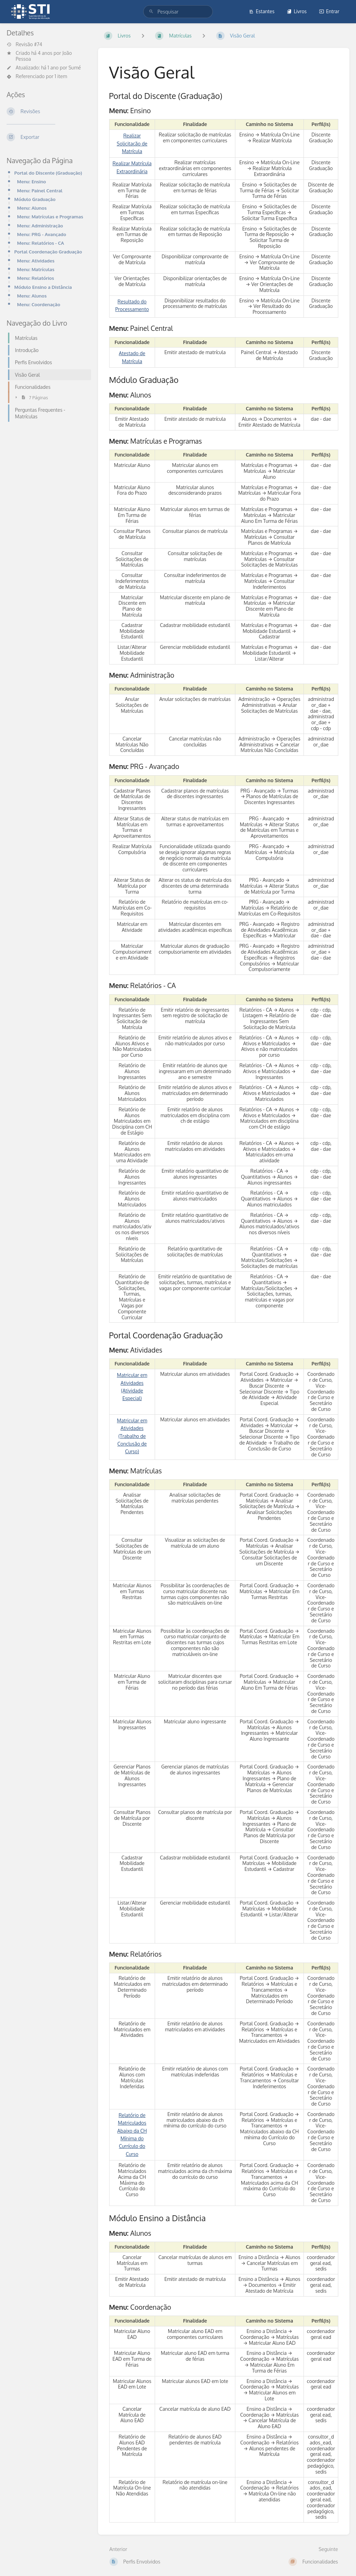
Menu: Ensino (31, 181)
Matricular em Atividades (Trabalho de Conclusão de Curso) (132, 1436)
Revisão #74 (24, 44)
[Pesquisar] (151, 12)
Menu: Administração (40, 225)
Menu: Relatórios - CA (40, 243)
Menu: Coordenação (38, 304)
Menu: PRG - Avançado (41, 234)
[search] (178, 11)
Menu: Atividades (36, 261)
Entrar (329, 11)
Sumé (74, 67)
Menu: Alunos (32, 208)
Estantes (262, 11)
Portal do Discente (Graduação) (48, 173)
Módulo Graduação (35, 199)
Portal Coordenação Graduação (48, 251)
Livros (297, 11)
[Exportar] (46, 137)
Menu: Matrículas (35, 269)
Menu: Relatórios (35, 278)
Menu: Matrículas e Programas (50, 216)
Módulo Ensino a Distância (43, 287)
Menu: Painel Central (40, 190)
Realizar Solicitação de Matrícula (132, 143)
